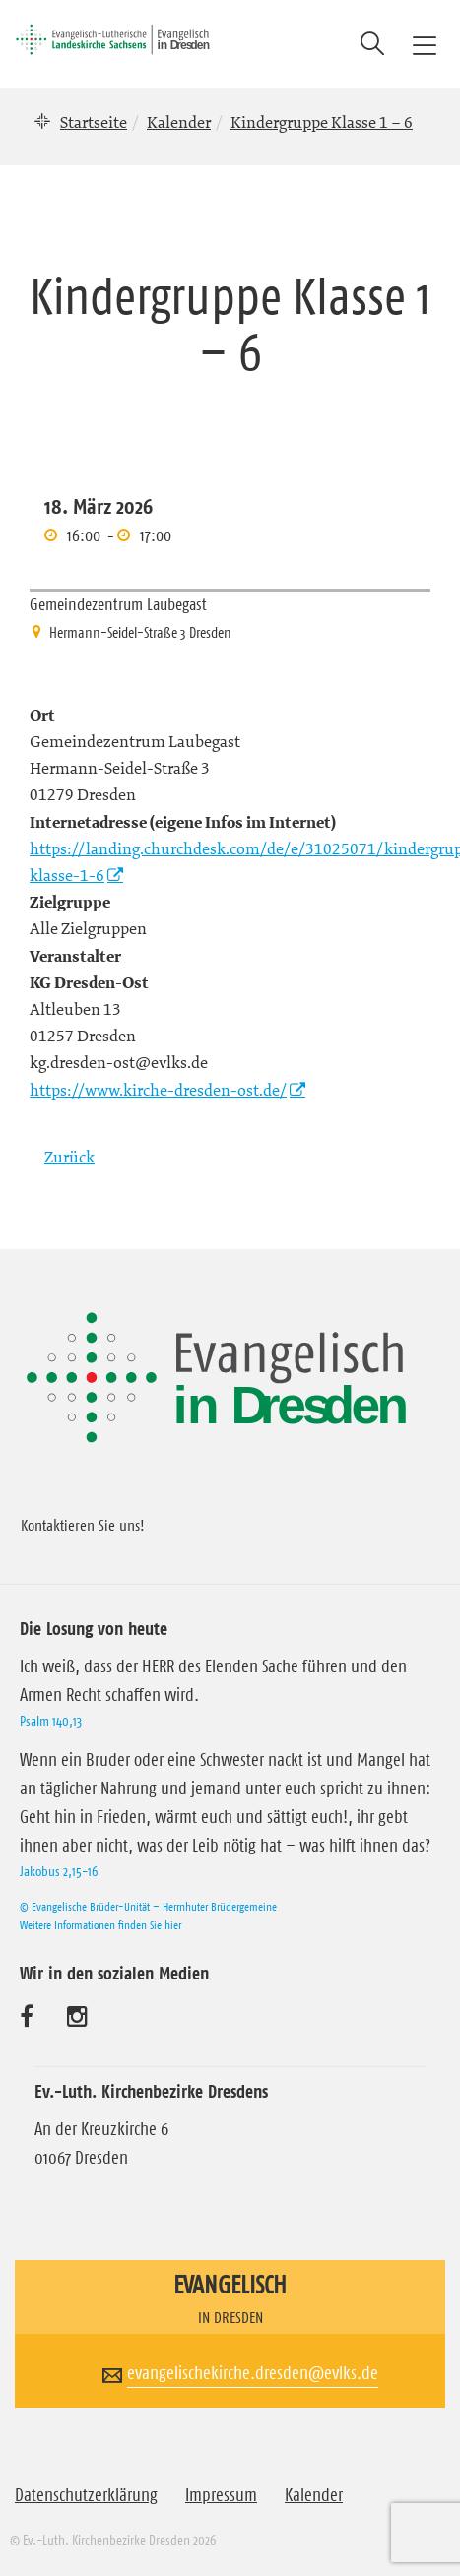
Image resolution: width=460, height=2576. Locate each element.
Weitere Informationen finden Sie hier (100, 1924)
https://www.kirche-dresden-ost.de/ (158, 1089)
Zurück (69, 1156)
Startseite (93, 122)
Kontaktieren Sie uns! (83, 1525)
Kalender (179, 122)
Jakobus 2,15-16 (59, 1871)
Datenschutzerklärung (86, 2495)
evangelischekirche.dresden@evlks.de (252, 2373)
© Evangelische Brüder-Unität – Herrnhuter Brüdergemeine (148, 1906)
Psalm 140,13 (51, 1720)
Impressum (221, 2495)
